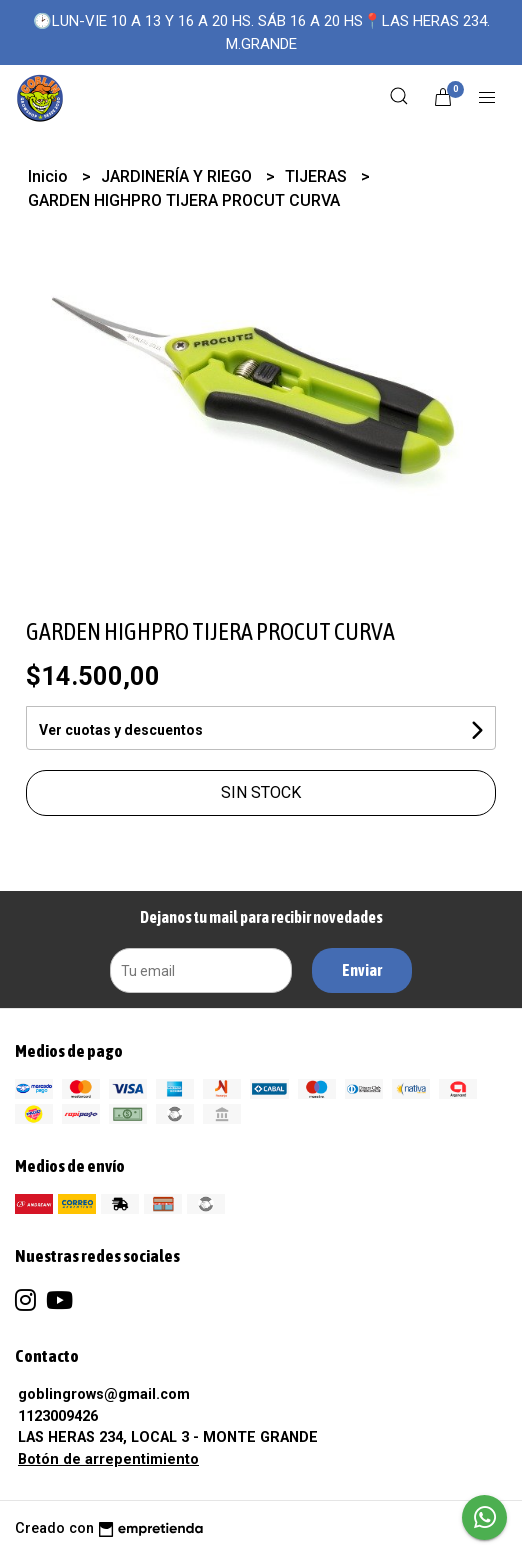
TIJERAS (318, 176)
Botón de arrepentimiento (108, 1459)
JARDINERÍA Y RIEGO (178, 176)
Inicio (50, 176)
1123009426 (58, 1416)
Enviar (362, 970)
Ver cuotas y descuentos (121, 730)
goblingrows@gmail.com (104, 1394)
